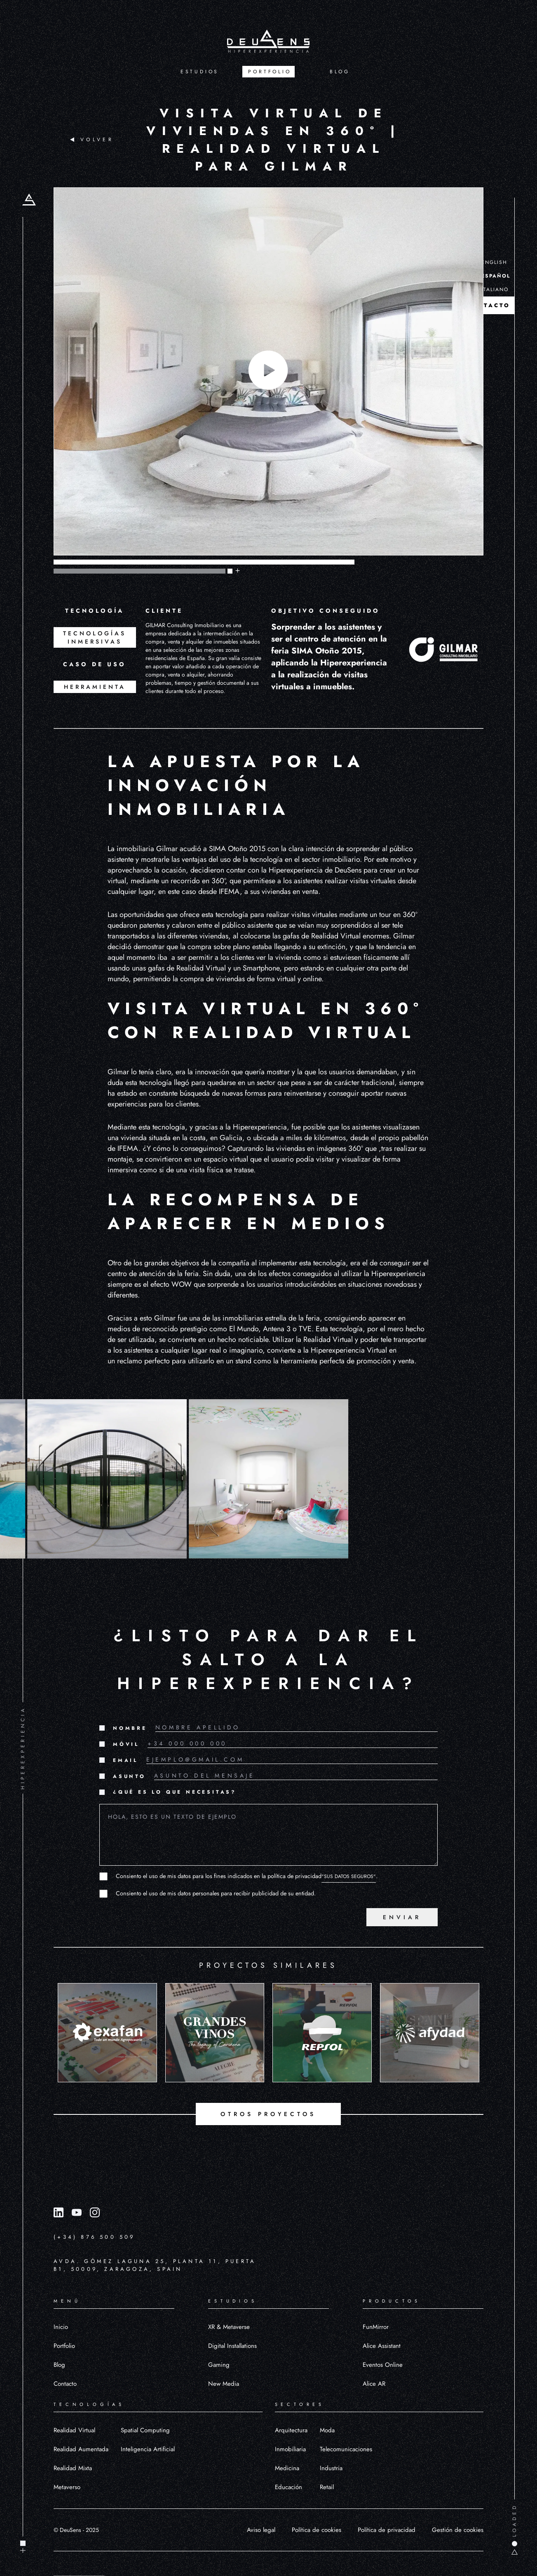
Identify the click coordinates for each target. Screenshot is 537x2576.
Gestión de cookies (457, 2529)
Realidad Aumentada (81, 2449)
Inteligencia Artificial (148, 2449)
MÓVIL (126, 1744)
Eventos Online (383, 2364)
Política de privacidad (386, 2529)
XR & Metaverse (229, 2326)
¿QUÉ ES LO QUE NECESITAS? (175, 1792)
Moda (327, 2430)
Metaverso (67, 2487)
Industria (331, 2468)
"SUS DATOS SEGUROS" (348, 1876)
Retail (327, 2487)
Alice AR (374, 2383)
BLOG (340, 71)
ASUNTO (129, 1776)
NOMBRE (130, 1728)
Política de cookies (316, 2529)
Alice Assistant (382, 2345)
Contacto (65, 2383)
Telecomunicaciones (346, 2449)
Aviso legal (261, 2529)
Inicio (61, 2326)
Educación (288, 2487)
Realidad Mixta (73, 2468)
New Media (223, 2383)
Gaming (219, 2364)
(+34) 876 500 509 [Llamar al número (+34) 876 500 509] (94, 2237)
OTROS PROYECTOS (268, 2114)
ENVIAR (402, 1917)
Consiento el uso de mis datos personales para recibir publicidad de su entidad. (216, 1893)
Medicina (287, 2468)
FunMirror (376, 2326)
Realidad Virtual (74, 2430)
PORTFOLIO (269, 71)
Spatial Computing (145, 2430)
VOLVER (92, 139)
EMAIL (125, 1760)
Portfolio (64, 2345)
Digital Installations (232, 2345)
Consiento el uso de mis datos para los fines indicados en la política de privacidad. (247, 1876)
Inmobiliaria (290, 2449)
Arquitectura (291, 2430)
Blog (59, 2364)
